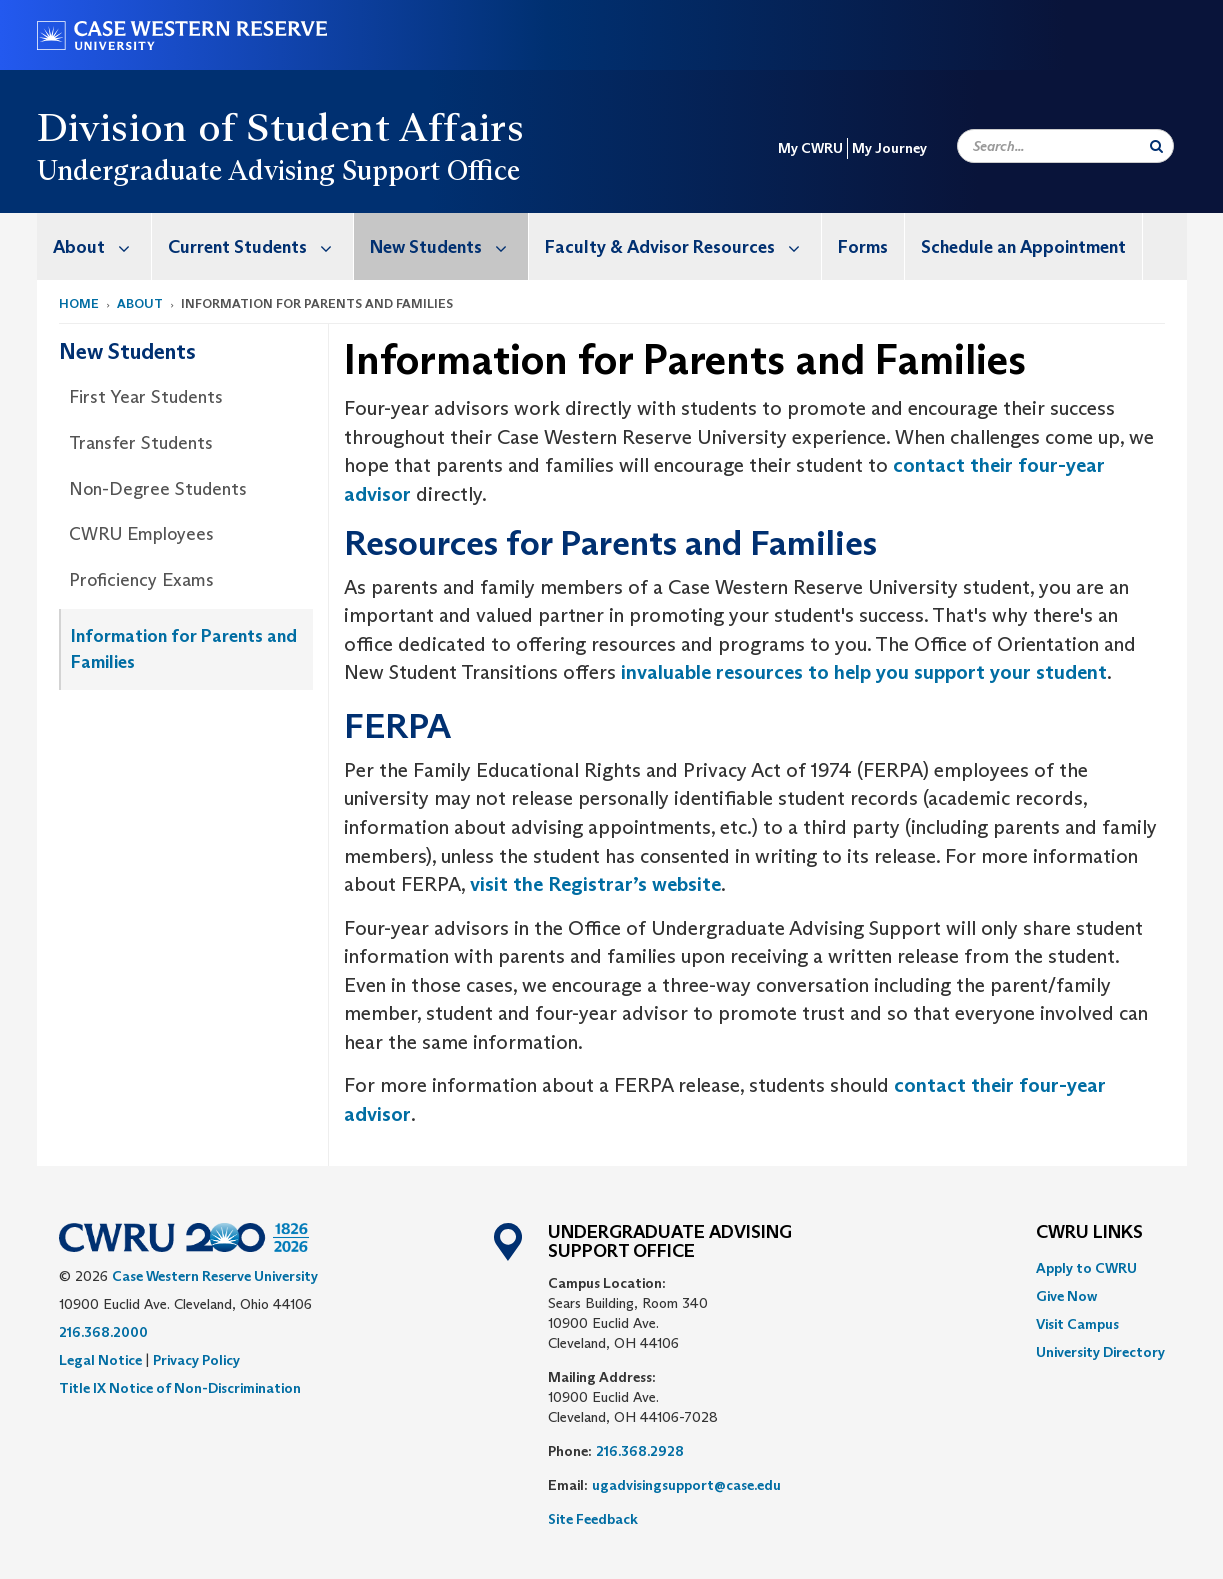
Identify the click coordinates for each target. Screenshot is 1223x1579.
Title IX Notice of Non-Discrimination (180, 1388)
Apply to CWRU (1086, 1268)
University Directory (1100, 1352)
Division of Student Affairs (281, 127)
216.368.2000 (103, 1332)
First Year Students (146, 397)
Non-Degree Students (158, 489)
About (102, 246)
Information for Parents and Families (184, 649)
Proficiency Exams (141, 580)
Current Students (260, 246)
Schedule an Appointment (1023, 247)
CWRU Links (1089, 1233)
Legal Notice (100, 1360)
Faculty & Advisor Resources (683, 246)
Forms (863, 247)
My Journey (889, 148)
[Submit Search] (1156, 146)
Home (79, 303)
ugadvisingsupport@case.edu (686, 1485)
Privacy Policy (196, 1360)
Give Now (1066, 1296)
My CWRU (810, 148)
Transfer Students (141, 443)
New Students (449, 246)
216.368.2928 (640, 1451)
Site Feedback (593, 1519)
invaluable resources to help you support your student (864, 672)
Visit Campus (1077, 1324)
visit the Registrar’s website (595, 884)
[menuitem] (94, 246)
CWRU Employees (141, 534)
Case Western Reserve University (215, 1276)
